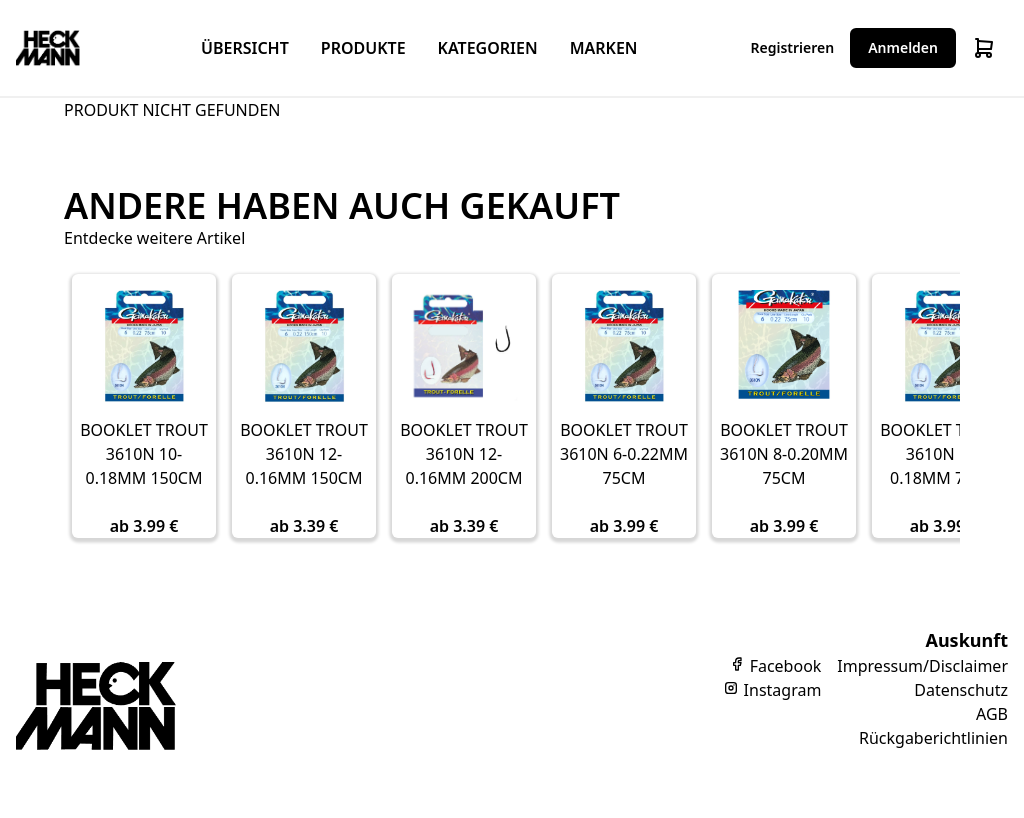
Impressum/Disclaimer (922, 666)
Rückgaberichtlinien (933, 738)
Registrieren (793, 47)
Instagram (772, 690)
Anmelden (903, 47)
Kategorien (488, 48)
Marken (604, 48)
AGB (992, 714)
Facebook (775, 666)
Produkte (363, 48)
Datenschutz (961, 690)
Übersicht (245, 48)
